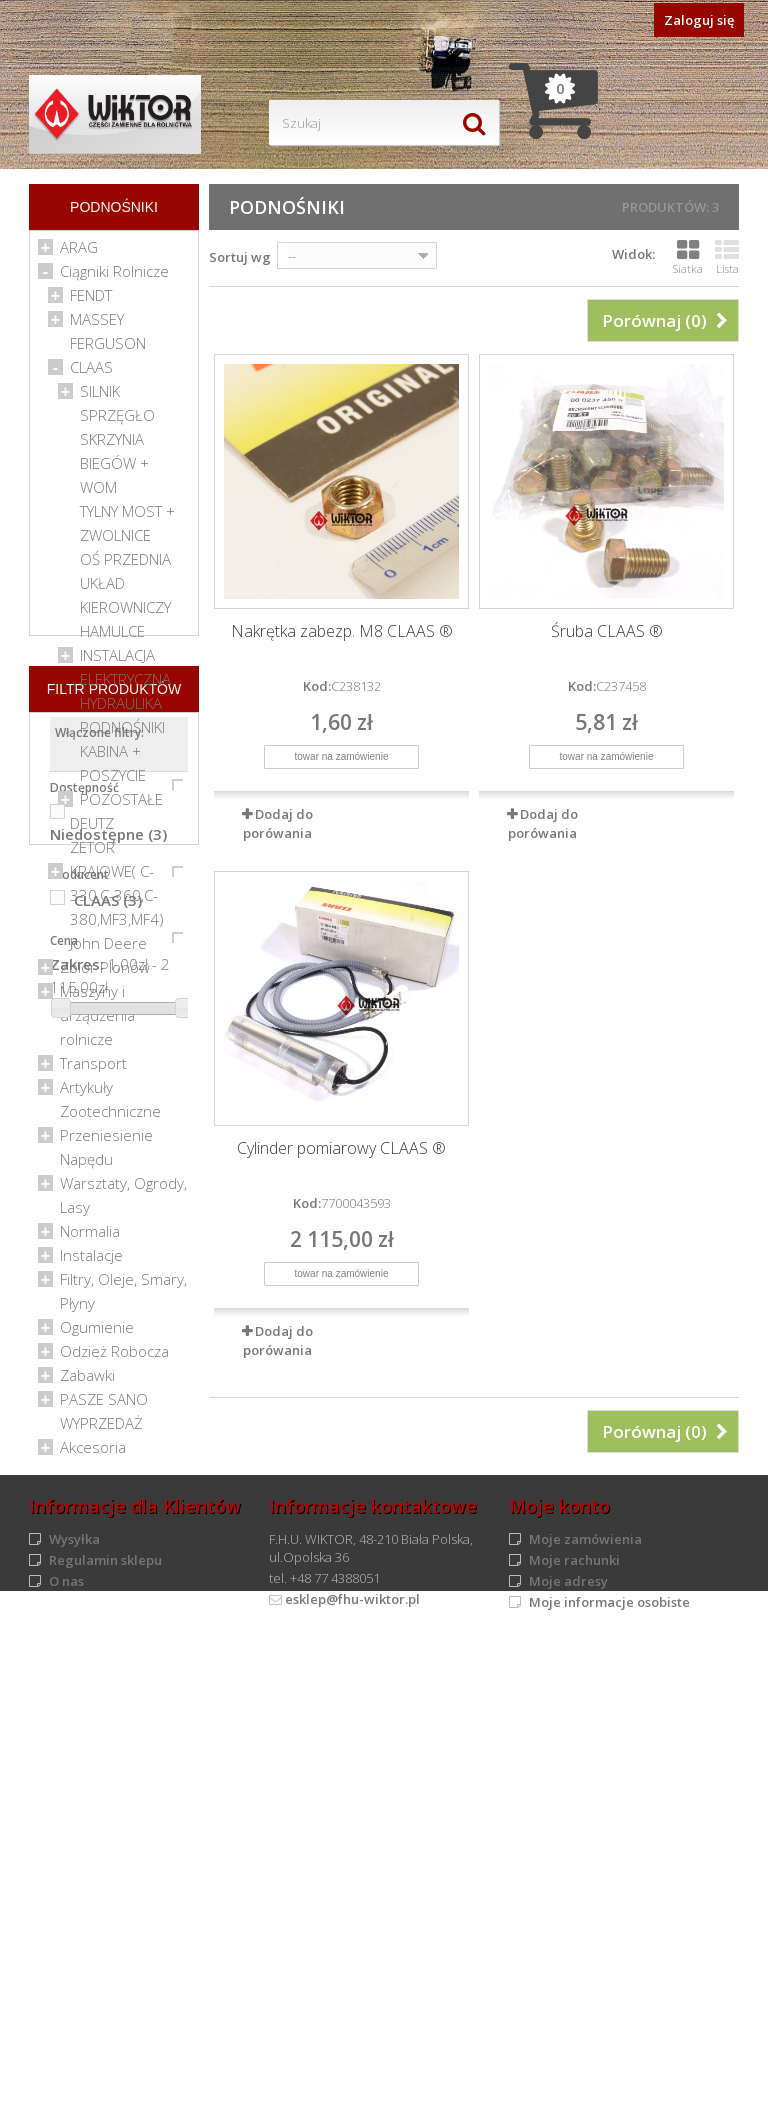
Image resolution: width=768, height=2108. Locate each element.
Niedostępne (108, 1688)
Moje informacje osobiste (609, 2067)
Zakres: (77, 1818)
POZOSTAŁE (121, 805)
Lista (727, 257)
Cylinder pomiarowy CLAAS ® (341, 1148)
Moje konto (559, 1971)
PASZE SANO (104, 1405)
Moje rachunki (574, 2025)
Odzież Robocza (114, 1357)
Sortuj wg (240, 257)
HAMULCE (112, 637)
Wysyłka (74, 2004)
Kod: (317, 686)
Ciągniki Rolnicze (114, 277)
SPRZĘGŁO (117, 421)
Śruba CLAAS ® (607, 631)
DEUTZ (92, 829)
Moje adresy (568, 2046)
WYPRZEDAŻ (101, 1429)
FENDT (91, 301)
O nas (66, 2046)
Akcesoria (93, 1453)
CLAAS (91, 373)
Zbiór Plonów (105, 973)
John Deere (108, 949)
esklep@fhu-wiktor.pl (352, 2064)
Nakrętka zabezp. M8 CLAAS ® (342, 631)
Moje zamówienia (585, 2004)
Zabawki (87, 1381)
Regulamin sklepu (105, 2025)
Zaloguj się (699, 20)
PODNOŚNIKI (122, 733)
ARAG (79, 253)
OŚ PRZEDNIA (125, 565)
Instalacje (91, 1261)
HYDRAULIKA (121, 709)
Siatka (688, 257)
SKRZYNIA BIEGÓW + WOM (114, 469)
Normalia (90, 1237)
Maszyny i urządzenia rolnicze (97, 1021)
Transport (93, 1069)
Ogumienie (97, 1333)
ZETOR (92, 853)
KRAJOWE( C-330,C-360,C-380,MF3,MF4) (117, 901)
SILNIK (100, 397)
